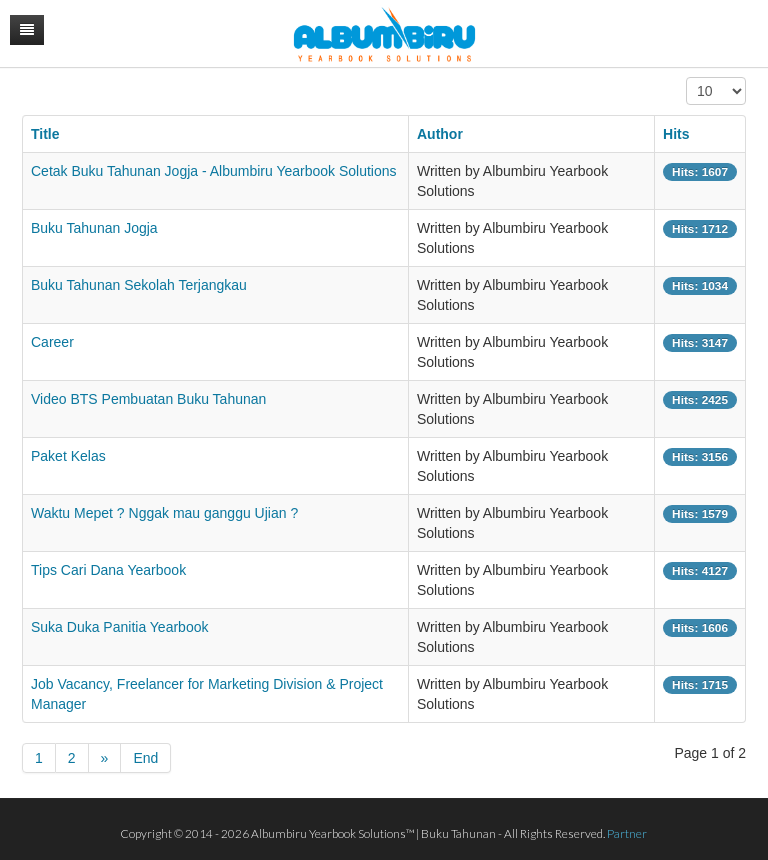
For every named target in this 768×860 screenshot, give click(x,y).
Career (52, 342)
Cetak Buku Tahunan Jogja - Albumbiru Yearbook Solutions (214, 171)
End (145, 758)
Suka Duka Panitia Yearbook (119, 627)
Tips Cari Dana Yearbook (108, 570)
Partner (627, 833)
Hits (676, 134)
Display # (686, 77)
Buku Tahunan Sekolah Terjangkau (139, 285)
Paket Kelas (68, 456)
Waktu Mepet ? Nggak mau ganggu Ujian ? (164, 513)
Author (440, 134)
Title (45, 134)
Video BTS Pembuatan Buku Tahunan (148, 399)
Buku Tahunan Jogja (94, 228)
